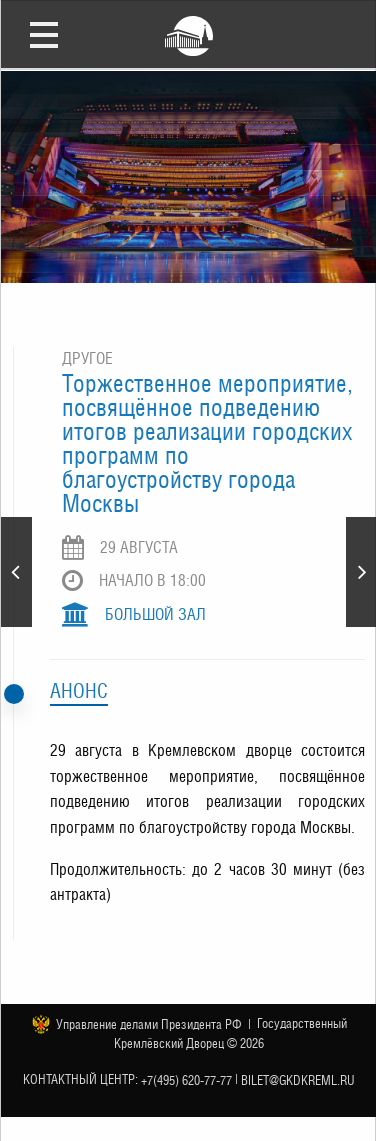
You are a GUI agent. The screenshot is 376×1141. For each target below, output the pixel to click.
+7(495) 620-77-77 (186, 1080)
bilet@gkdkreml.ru (298, 1080)
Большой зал (155, 614)
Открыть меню (44, 34)
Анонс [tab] (79, 691)
